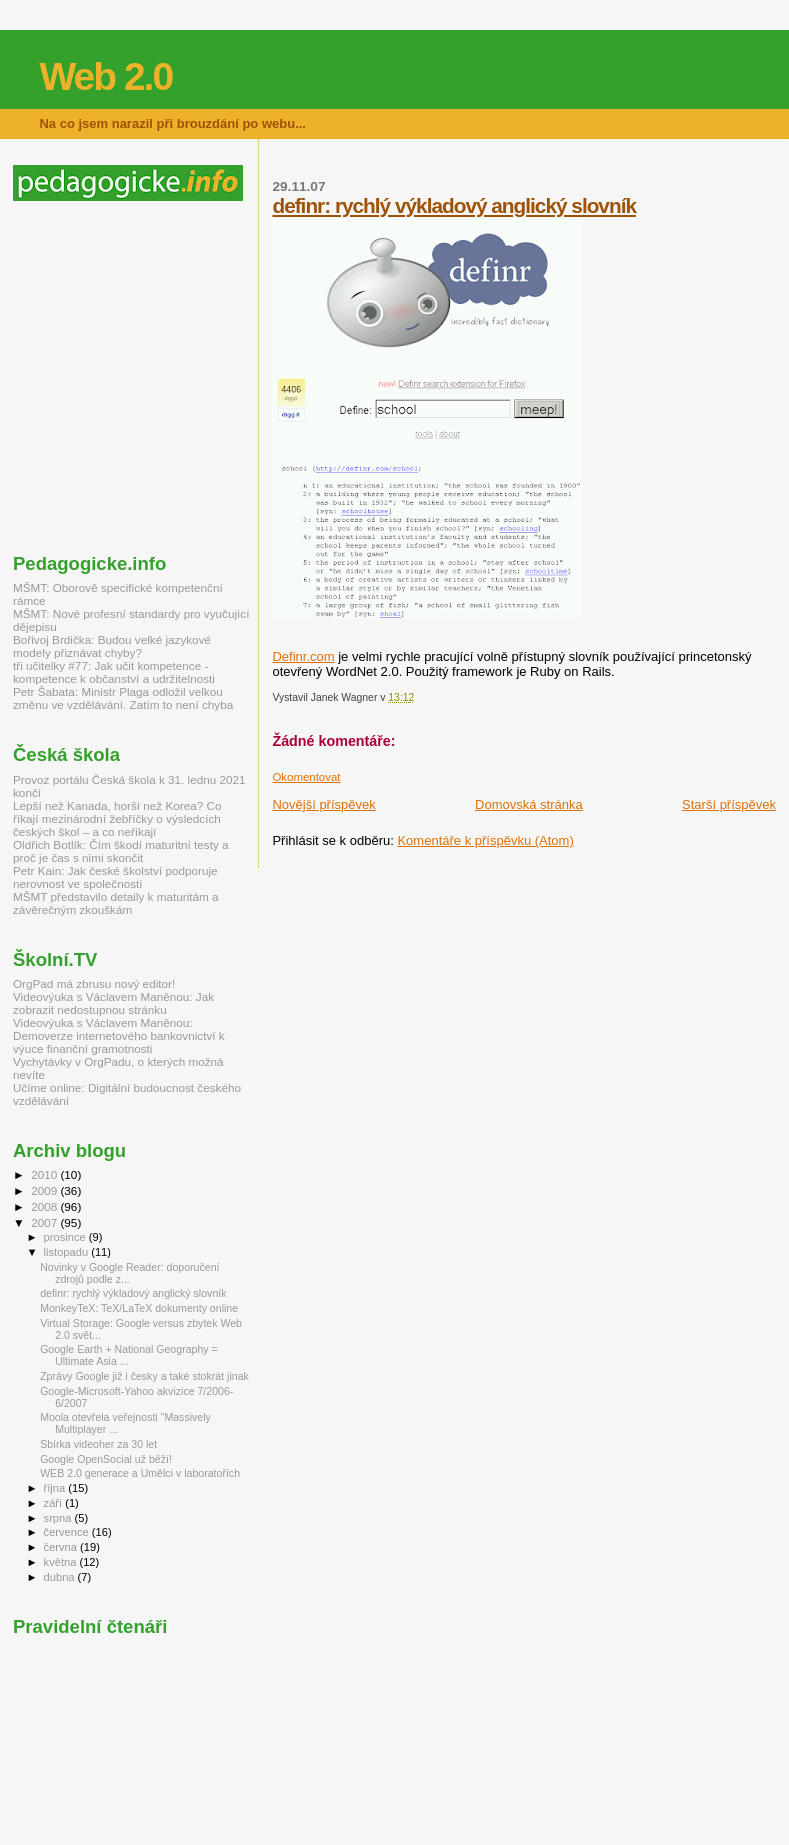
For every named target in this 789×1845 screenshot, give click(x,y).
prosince (66, 1237)
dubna (61, 1577)
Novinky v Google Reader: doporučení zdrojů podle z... (129, 1273)
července (68, 1532)
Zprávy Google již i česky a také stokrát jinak (144, 1376)
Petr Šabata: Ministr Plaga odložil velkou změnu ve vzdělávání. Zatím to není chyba (123, 698)
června (62, 1547)
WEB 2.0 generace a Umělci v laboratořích (140, 1473)
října (56, 1488)
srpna (59, 1518)
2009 (45, 1190)
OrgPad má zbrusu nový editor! (94, 983)
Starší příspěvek (729, 804)
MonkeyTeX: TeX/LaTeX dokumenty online (139, 1308)
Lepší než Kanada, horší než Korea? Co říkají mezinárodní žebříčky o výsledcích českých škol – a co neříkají (117, 818)
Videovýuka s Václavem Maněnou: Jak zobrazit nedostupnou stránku (113, 1003)
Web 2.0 (105, 76)
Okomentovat (306, 777)
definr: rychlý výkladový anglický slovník (454, 205)
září (55, 1503)
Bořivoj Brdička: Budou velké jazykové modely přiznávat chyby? (112, 646)
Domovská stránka (529, 804)
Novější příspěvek (323, 804)
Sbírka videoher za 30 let (98, 1444)
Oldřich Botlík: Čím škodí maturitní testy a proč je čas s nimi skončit (121, 851)
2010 (45, 1174)
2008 (45, 1206)
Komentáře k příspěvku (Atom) (485, 840)
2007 (45, 1222)
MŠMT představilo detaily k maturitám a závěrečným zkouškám (116, 903)
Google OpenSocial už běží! (106, 1459)
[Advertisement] (181, 377)
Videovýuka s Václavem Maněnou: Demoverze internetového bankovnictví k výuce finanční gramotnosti (119, 1035)
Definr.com (303, 656)
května (62, 1562)
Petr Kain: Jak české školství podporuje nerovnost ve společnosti (115, 877)
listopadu (68, 1252)
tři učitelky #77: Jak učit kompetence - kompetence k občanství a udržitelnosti (114, 672)
